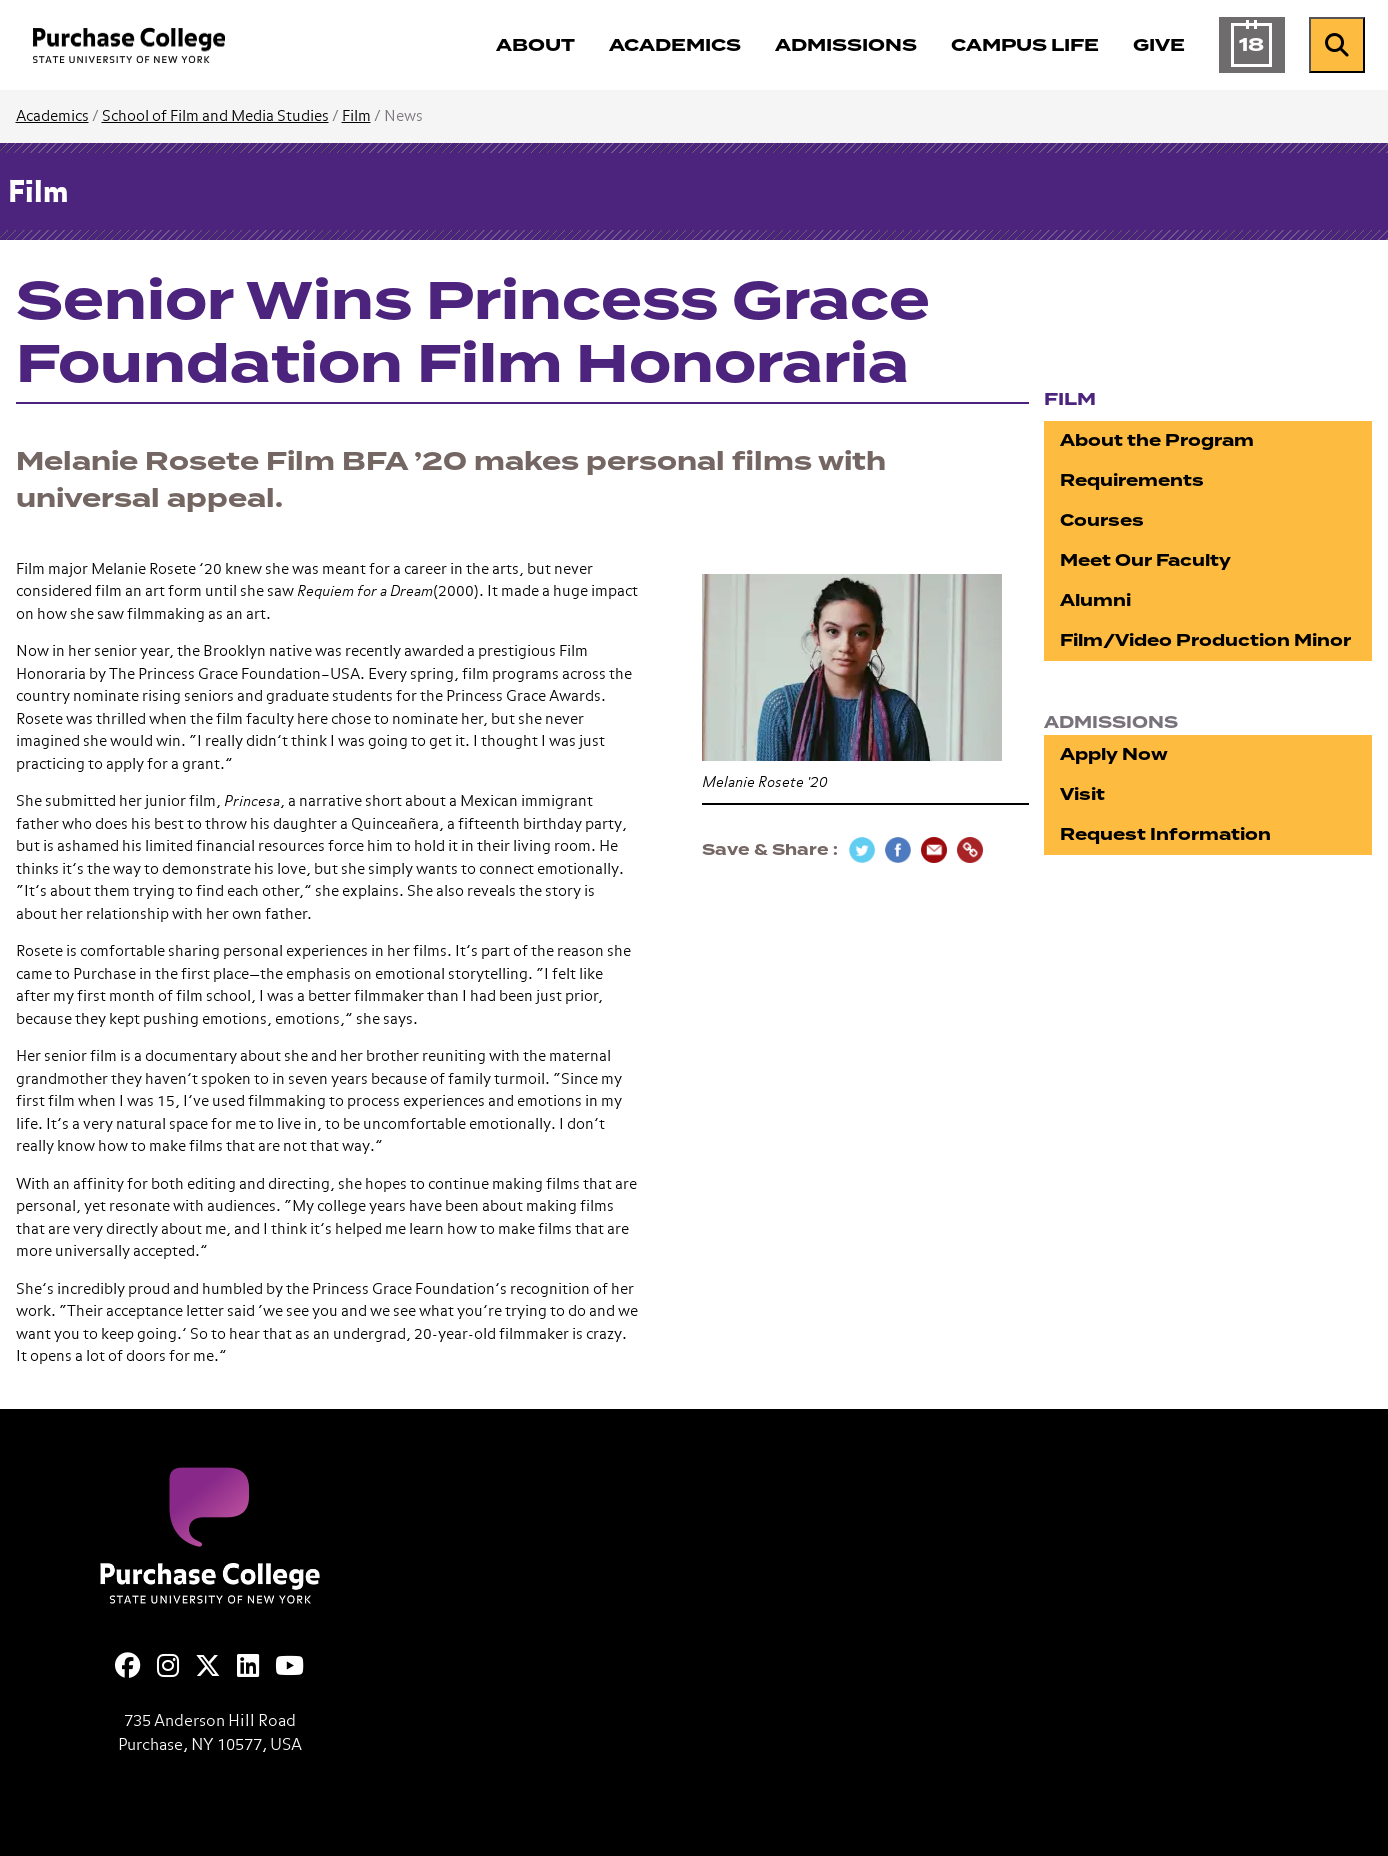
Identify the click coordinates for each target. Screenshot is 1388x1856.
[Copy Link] (970, 850)
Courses (1102, 520)
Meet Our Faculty (1145, 560)
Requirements (1132, 480)
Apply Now (1114, 754)
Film (356, 116)
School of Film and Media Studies (215, 116)
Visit (1082, 794)
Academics (52, 116)
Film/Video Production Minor (1205, 640)
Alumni (1095, 600)
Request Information (1165, 834)
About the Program (1157, 440)
